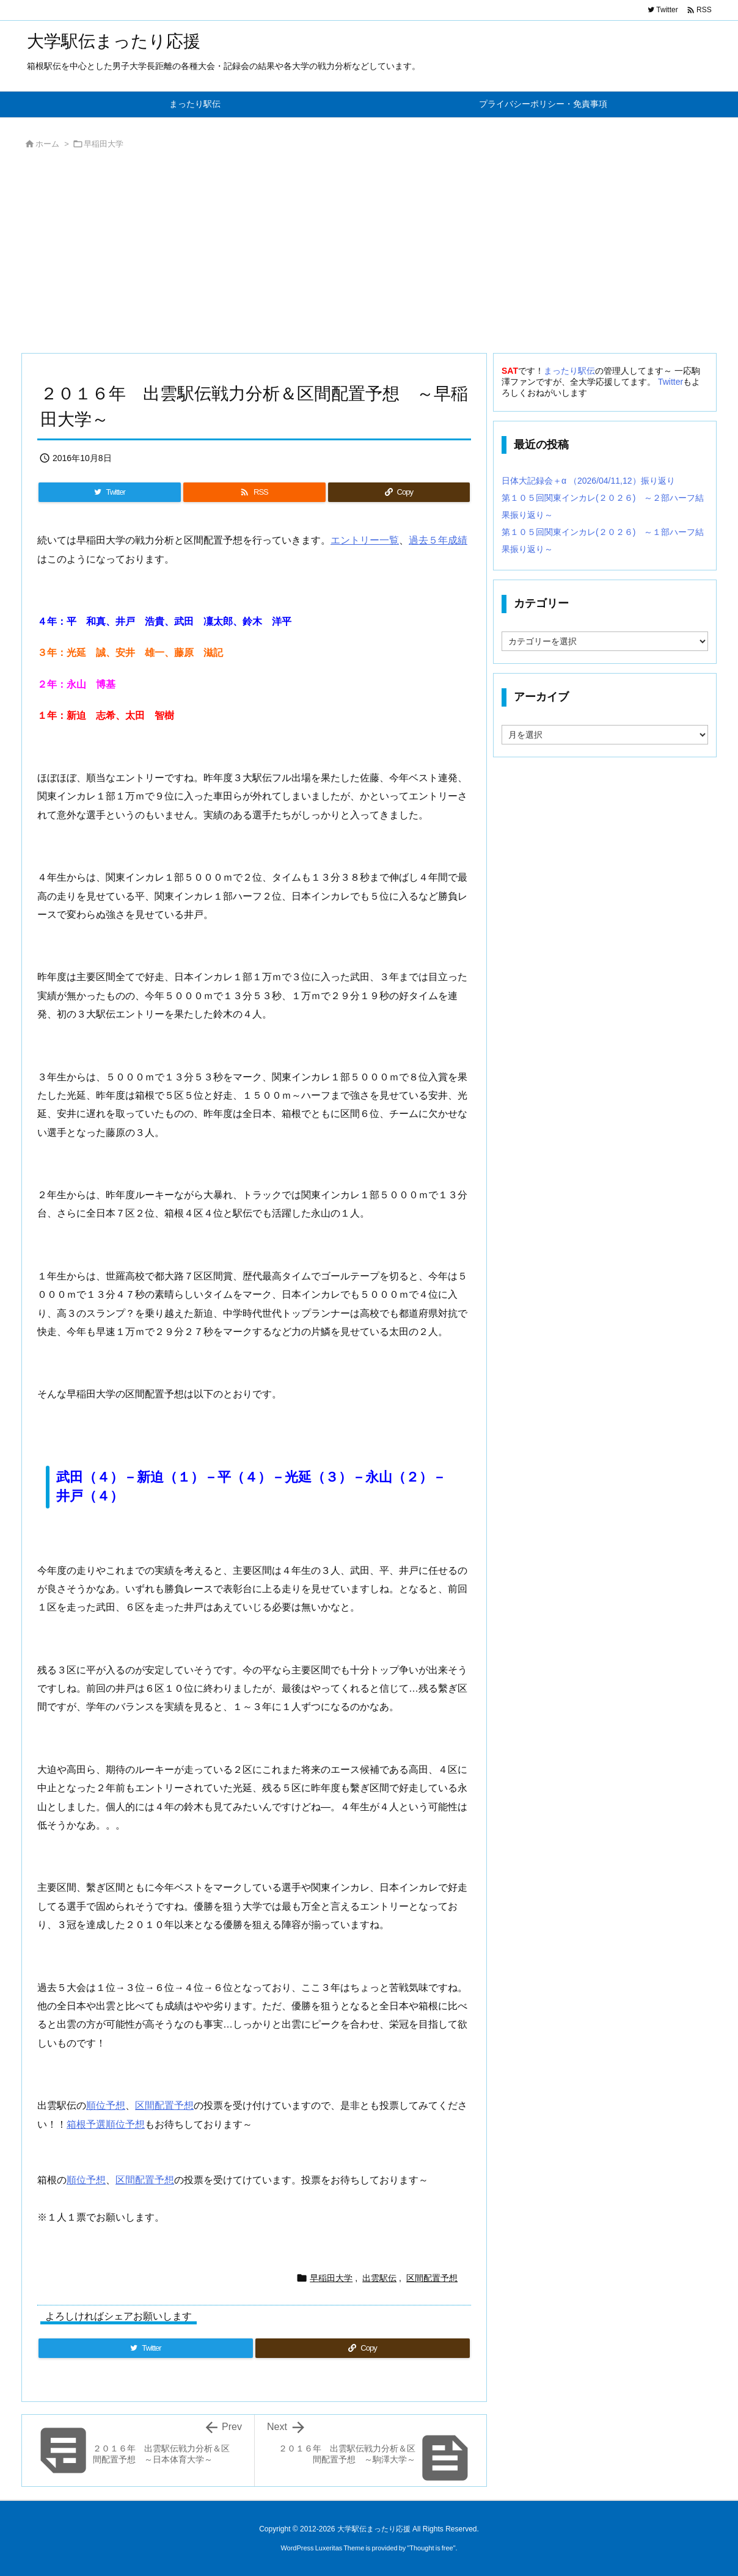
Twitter (670, 382)
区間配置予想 (164, 2105)
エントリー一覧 (365, 540)
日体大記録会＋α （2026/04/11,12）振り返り (588, 481)
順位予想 (105, 2105)
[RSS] (254, 492)
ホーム (47, 143)
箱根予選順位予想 (106, 2124)
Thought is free (431, 2548)
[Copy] (399, 492)
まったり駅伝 (569, 371)
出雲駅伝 (379, 2278)
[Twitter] (109, 492)
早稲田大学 (103, 143)
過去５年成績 (438, 540)
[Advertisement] (369, 254)
